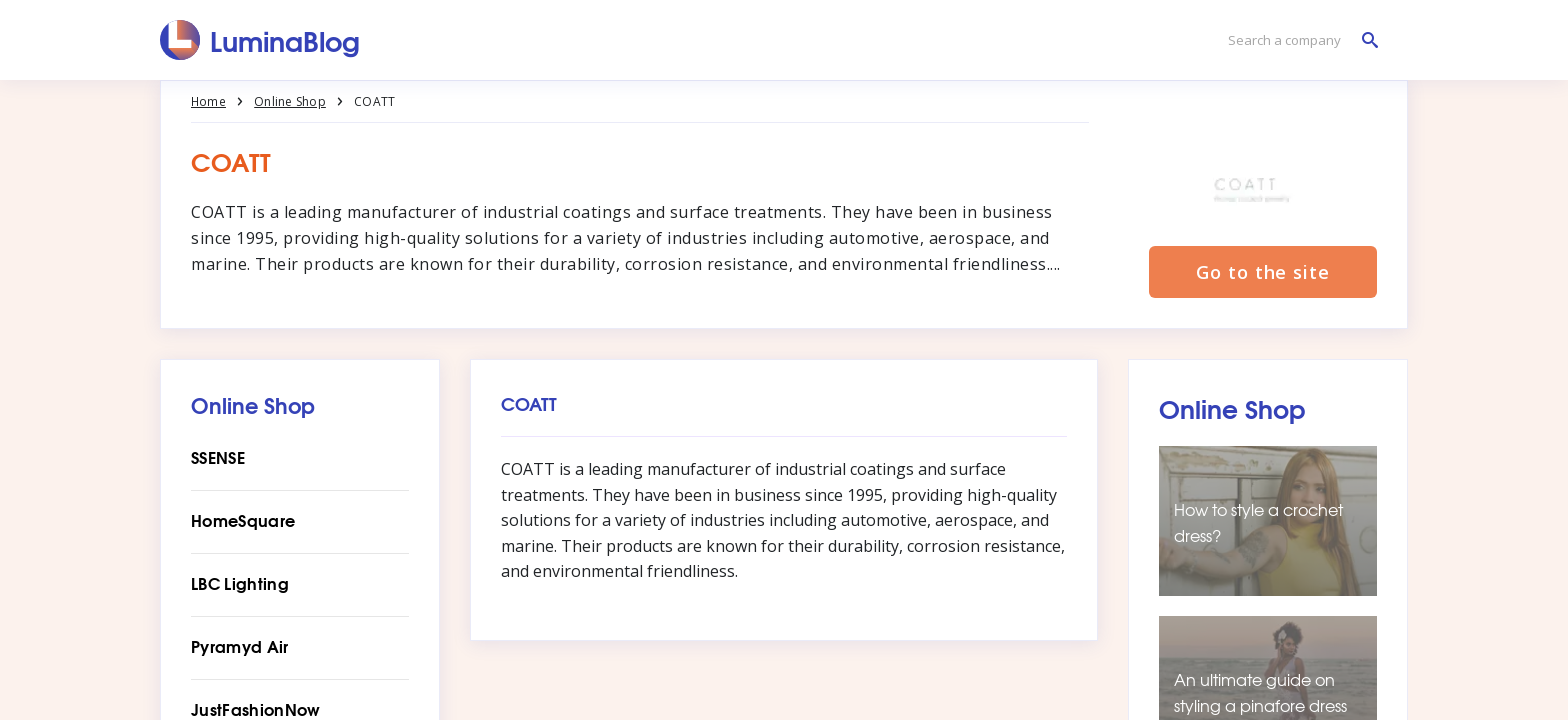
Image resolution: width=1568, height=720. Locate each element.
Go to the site (1263, 272)
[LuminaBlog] (260, 40)
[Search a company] (1298, 40)
